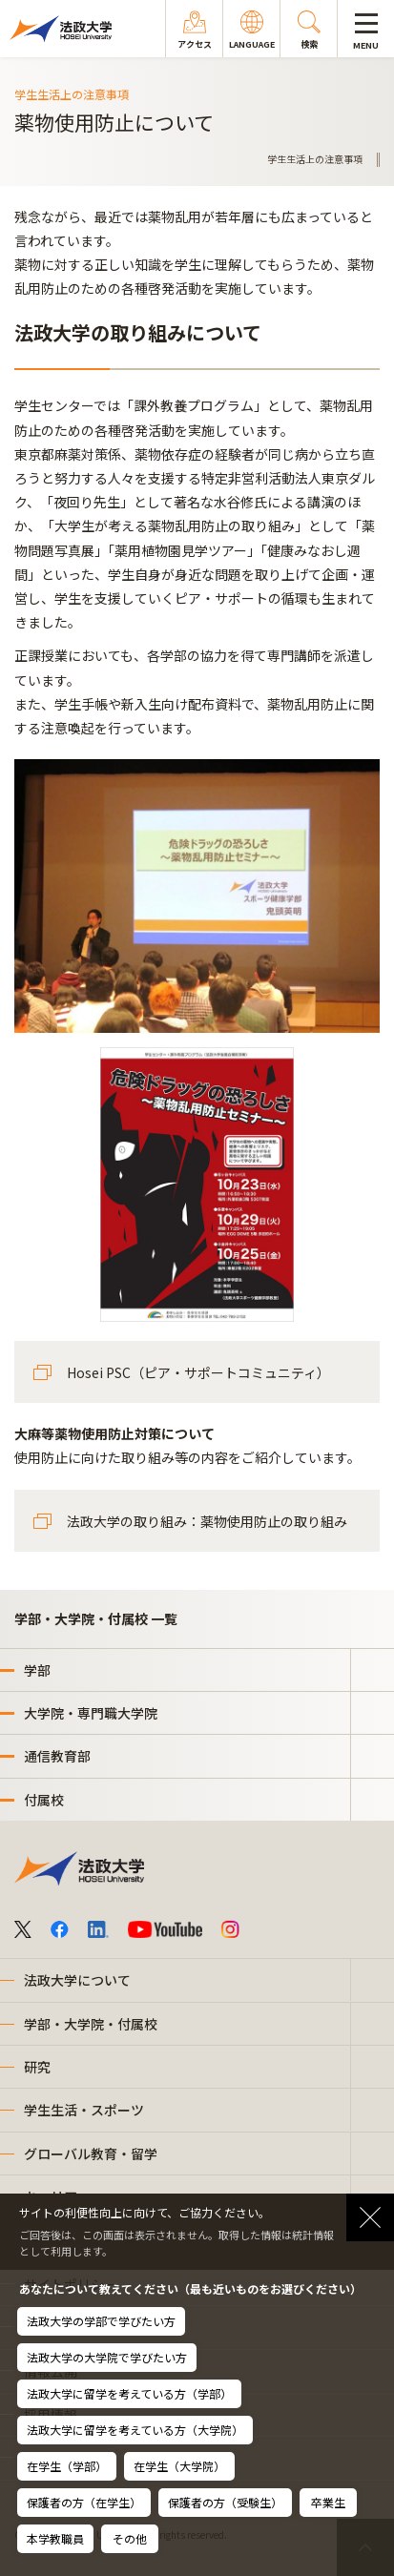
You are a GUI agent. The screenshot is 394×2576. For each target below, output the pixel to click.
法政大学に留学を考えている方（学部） (129, 2393)
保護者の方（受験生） (225, 2502)
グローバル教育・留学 (90, 2153)
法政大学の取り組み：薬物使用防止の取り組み (207, 1521)
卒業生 (328, 2502)
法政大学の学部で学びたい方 (101, 2321)
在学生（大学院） (179, 2466)
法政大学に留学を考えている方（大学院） (135, 2429)
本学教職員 (55, 2538)
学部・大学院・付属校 (90, 2023)
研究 (37, 2066)
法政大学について (77, 1979)
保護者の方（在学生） (84, 2502)
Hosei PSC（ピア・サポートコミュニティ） (198, 1372)
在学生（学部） (67, 2466)
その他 (130, 2538)
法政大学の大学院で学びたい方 (107, 2357)
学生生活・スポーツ (84, 2109)
